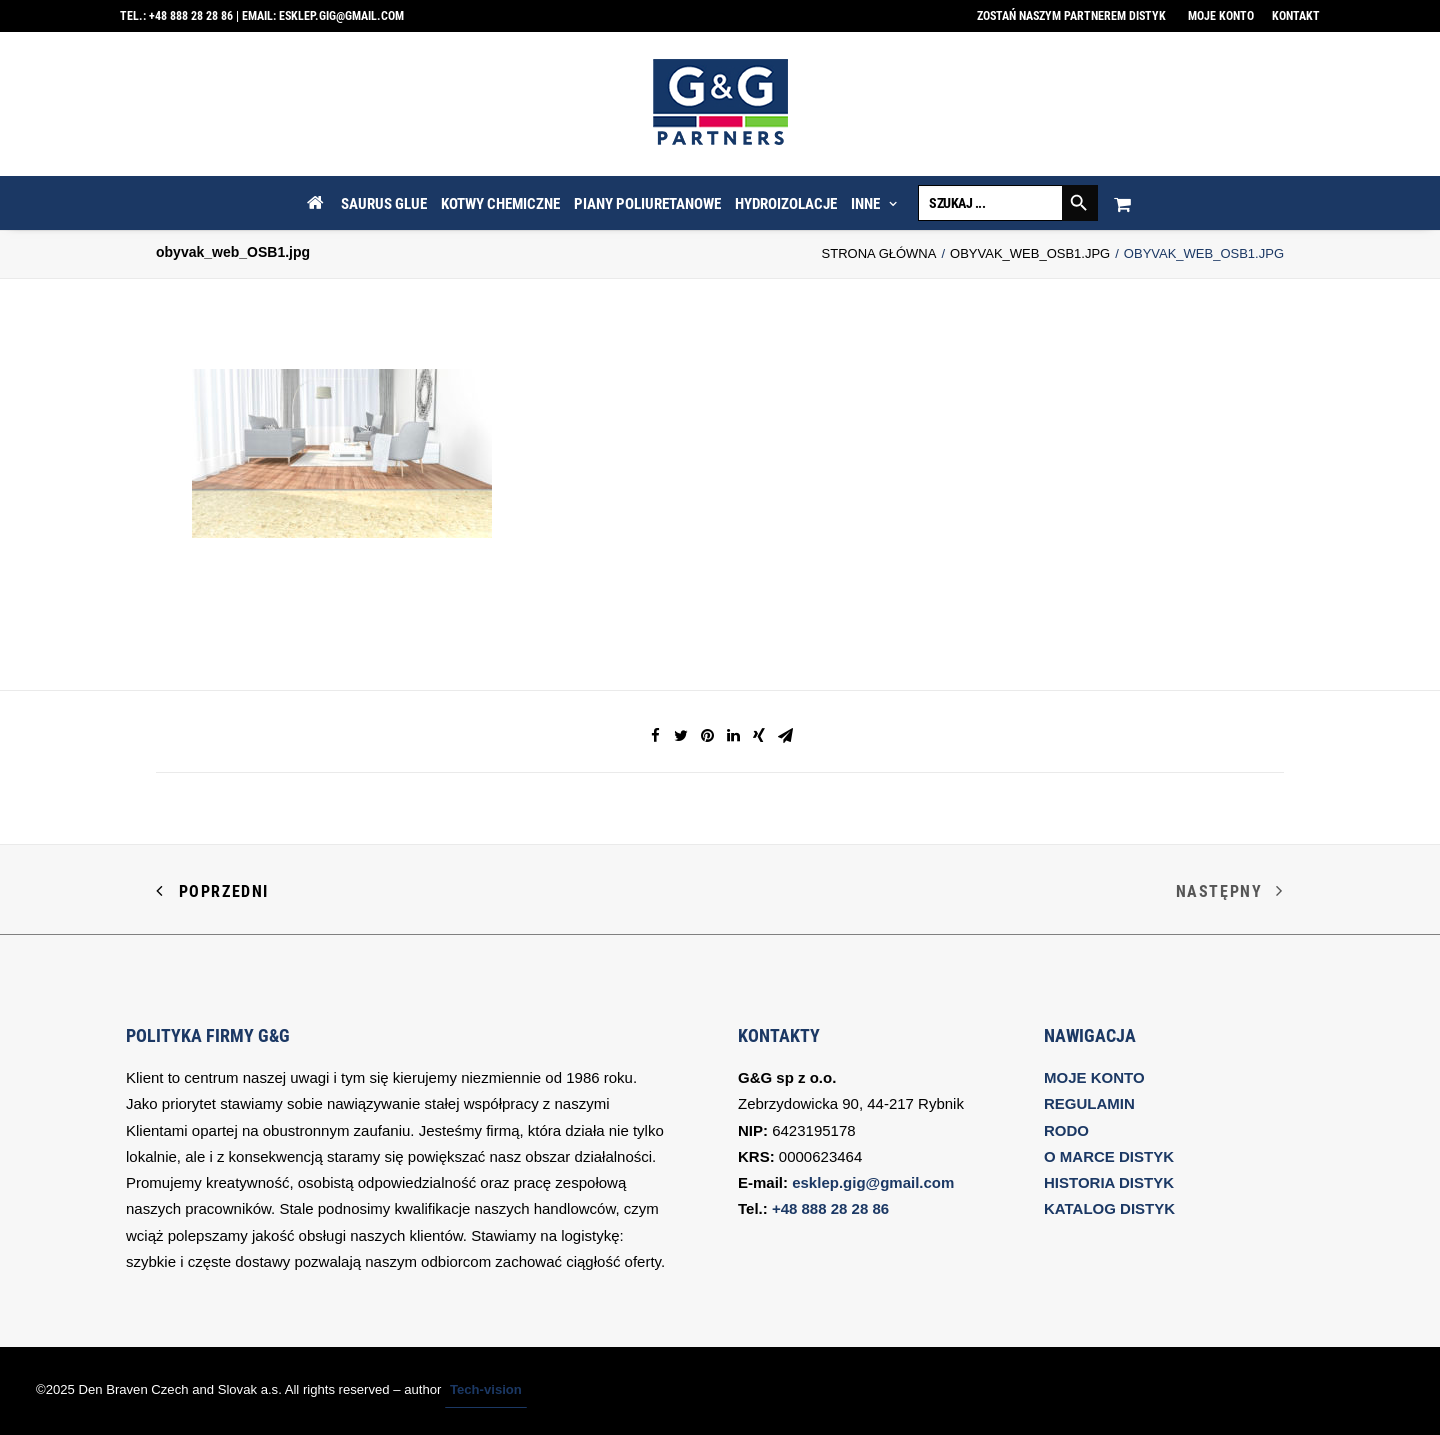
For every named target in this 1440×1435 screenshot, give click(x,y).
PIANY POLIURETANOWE (647, 204)
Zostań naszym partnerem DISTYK (1071, 16)
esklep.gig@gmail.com (341, 16)
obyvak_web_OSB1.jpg (1030, 253)
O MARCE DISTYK (1109, 1156)
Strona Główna (879, 253)
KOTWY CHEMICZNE (500, 204)
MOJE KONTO (1094, 1077)
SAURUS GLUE (384, 204)
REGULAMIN (1089, 1103)
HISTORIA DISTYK (1109, 1182)
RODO (1066, 1130)
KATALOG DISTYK (1109, 1208)
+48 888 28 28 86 (191, 16)
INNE (874, 204)
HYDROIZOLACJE (786, 204)
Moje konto (1221, 16)
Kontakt (1296, 16)
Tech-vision (486, 1389)
